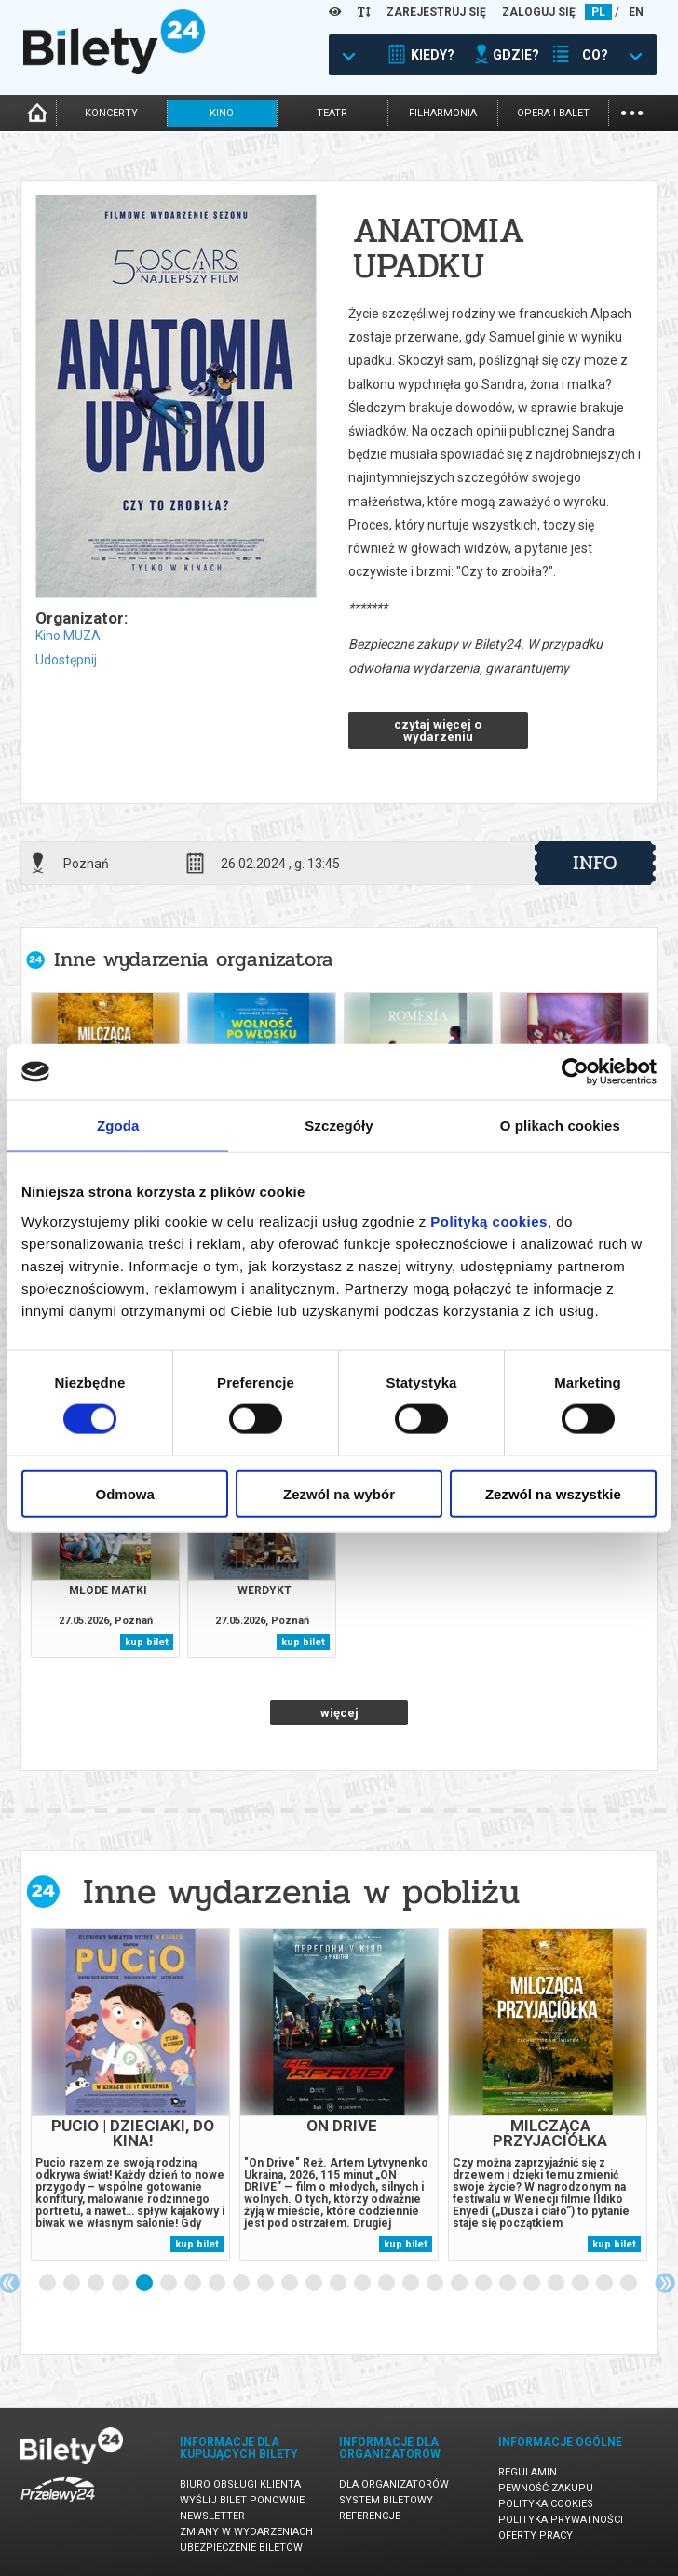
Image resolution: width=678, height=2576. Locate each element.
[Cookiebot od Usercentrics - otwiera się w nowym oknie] (575, 1072)
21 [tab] (532, 2283)
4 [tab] (121, 2283)
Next (665, 2283)
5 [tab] (145, 2283)
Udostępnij (66, 659)
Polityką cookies (489, 1220)
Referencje (369, 2516)
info (595, 863)
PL (598, 12)
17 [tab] (436, 2283)
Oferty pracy (535, 2535)
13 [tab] (339, 2283)
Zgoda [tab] (118, 1126)
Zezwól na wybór (339, 1493)
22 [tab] (557, 2283)
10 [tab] (266, 2283)
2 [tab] (72, 2283)
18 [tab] (460, 2283)
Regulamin (527, 2472)
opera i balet (553, 113)
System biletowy (386, 2500)
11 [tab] (290, 2283)
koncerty (111, 113)
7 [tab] (193, 2283)
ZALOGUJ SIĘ (539, 12)
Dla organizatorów (394, 2484)
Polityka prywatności (560, 2520)
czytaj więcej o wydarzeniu (437, 731)
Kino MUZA (68, 635)
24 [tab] (605, 2283)
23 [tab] (581, 2283)
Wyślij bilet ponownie (242, 2500)
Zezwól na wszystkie (553, 1493)
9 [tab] (242, 2283)
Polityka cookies (545, 2504)
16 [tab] (411, 2283)
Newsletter (212, 2516)
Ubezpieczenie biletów (241, 2548)
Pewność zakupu (545, 2488)
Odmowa (125, 1493)
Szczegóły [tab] (339, 1126)
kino (222, 113)
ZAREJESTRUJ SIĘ (436, 12)
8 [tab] (218, 2283)
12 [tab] (314, 2283)
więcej (339, 1713)
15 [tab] (387, 2283)
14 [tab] (363, 2283)
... (631, 111)
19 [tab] (484, 2283)
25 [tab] (629, 2283)
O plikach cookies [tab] (560, 1126)
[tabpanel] (130, 2094)
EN (636, 12)
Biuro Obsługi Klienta (240, 2484)
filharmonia (443, 113)
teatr (332, 113)
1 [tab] (48, 2283)
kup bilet (147, 1642)
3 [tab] (97, 2283)
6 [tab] (169, 2283)
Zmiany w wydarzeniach (246, 2532)
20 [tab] (508, 2283)
